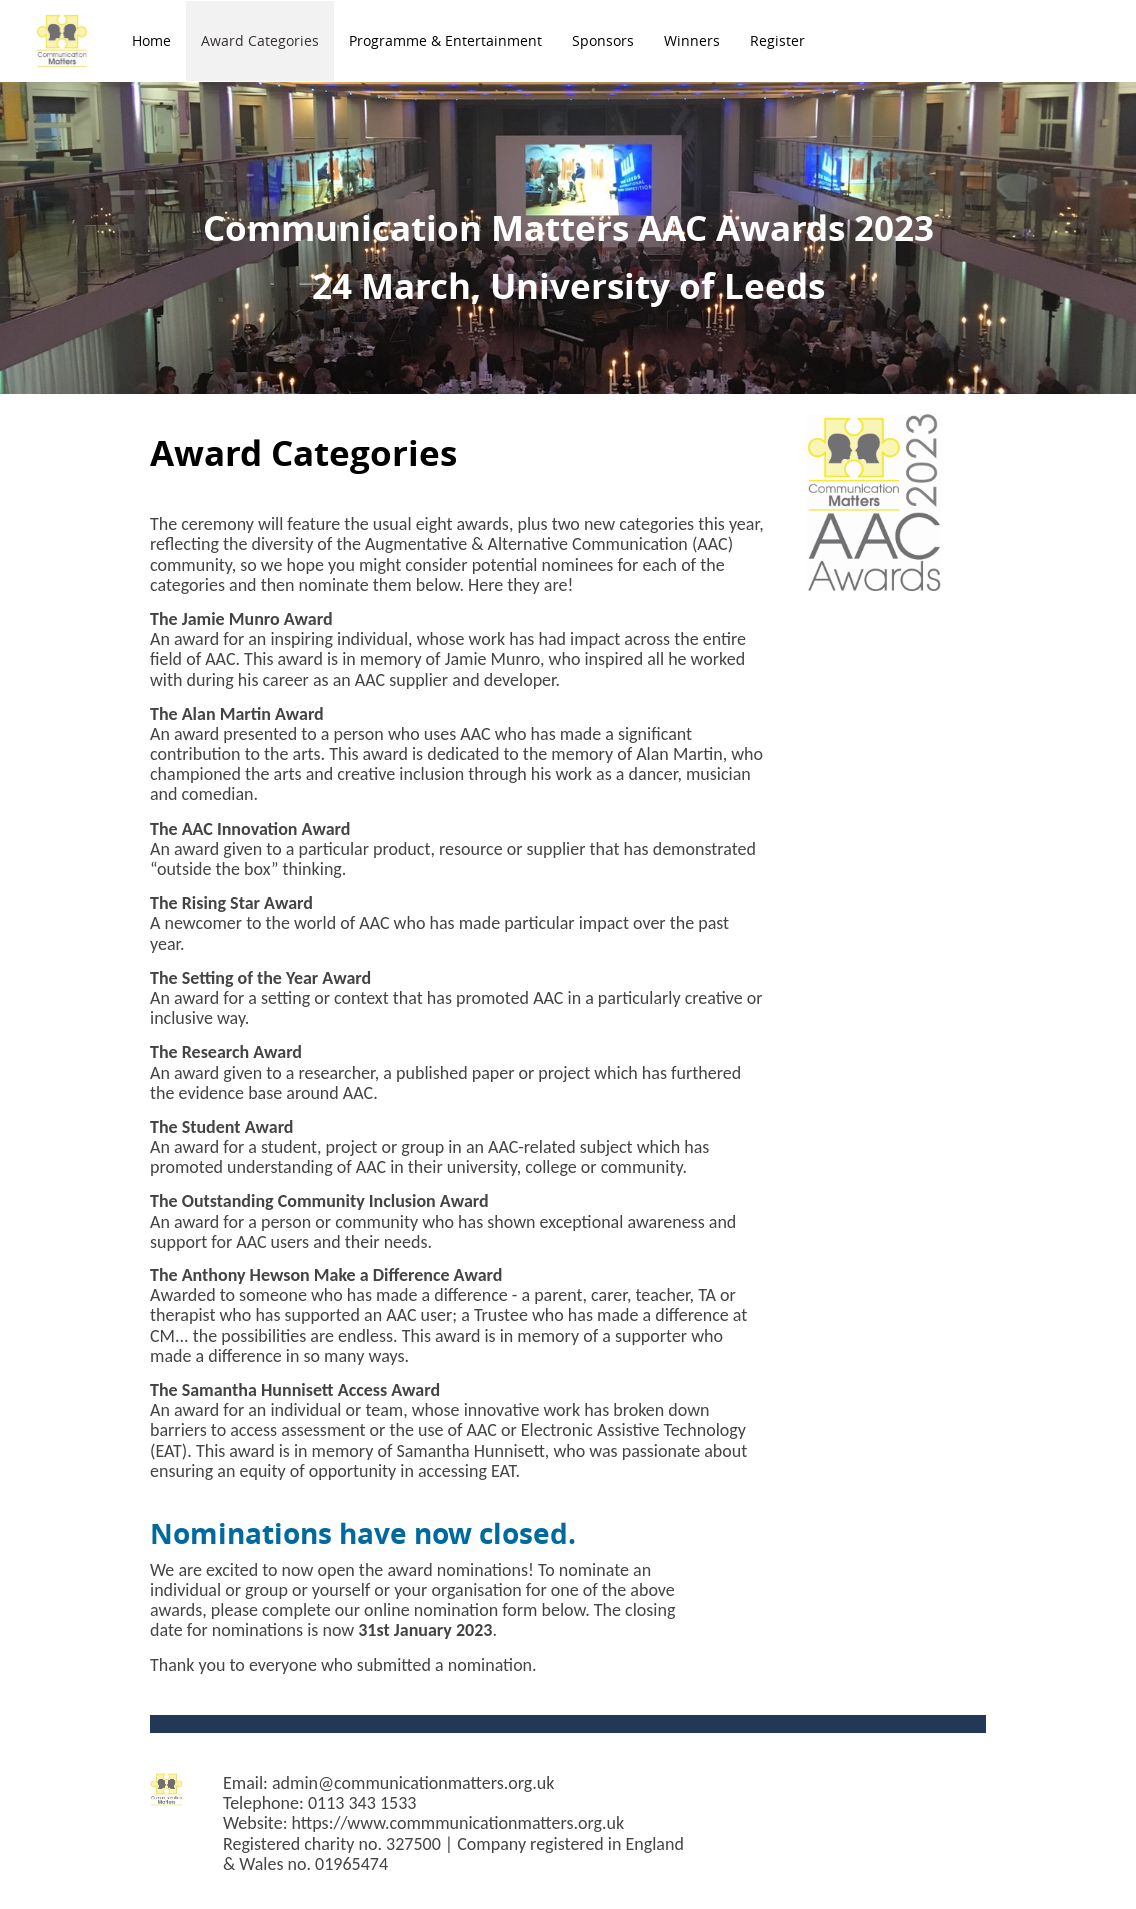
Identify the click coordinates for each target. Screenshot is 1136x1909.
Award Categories (260, 40)
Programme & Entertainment (445, 40)
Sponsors (603, 40)
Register (777, 40)
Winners (692, 40)
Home (151, 40)
